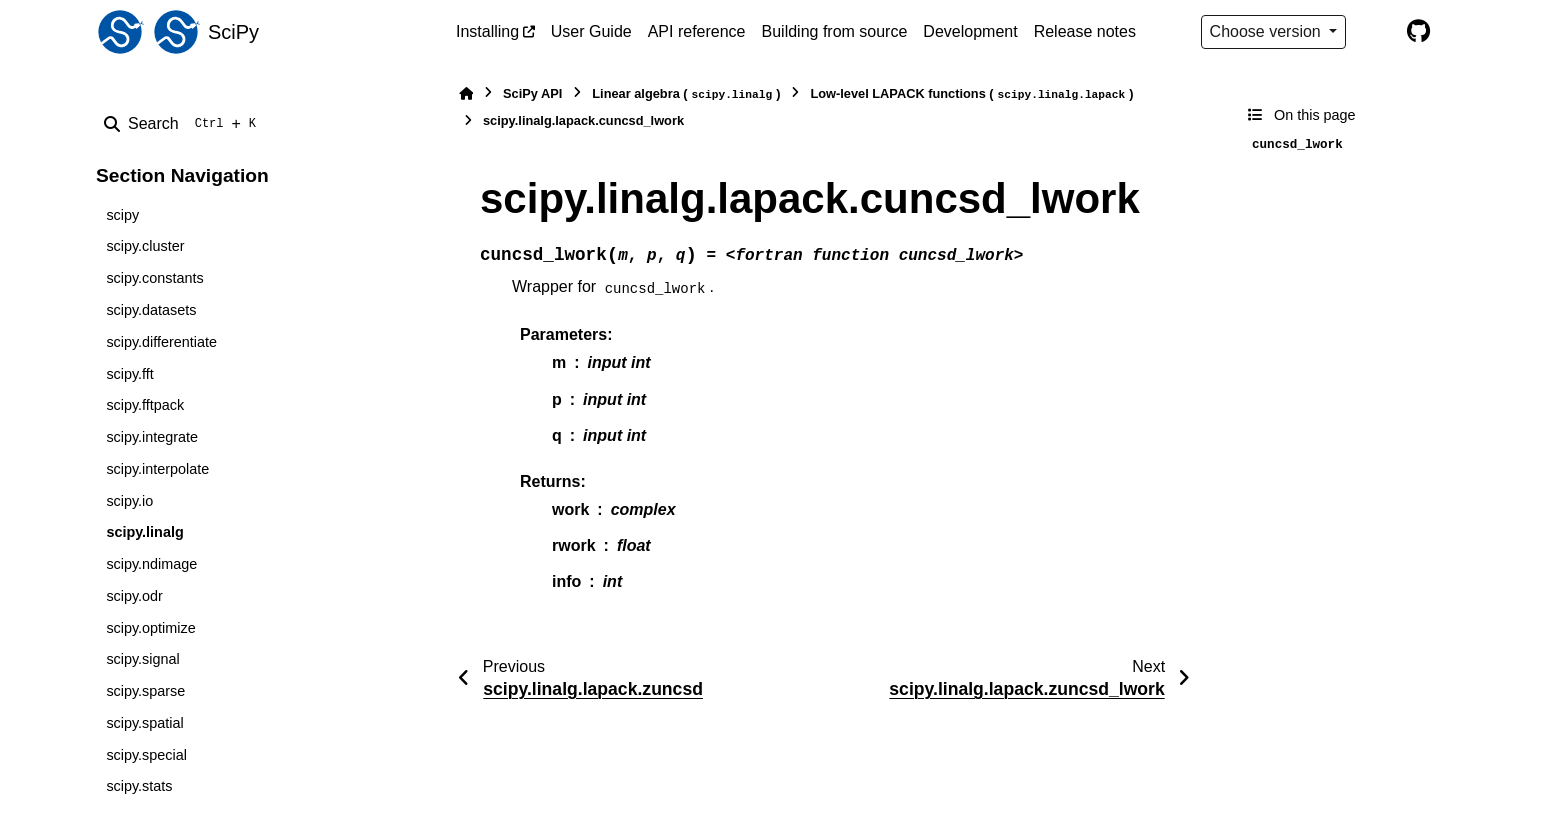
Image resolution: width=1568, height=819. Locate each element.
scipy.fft (129, 374)
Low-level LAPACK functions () (971, 94)
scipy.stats (139, 786)
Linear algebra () (686, 94)
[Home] (466, 93)
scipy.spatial (144, 723)
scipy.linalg (144, 532)
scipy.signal (142, 659)
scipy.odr (134, 596)
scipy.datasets (151, 310)
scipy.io (129, 501)
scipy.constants (154, 278)
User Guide (591, 31)
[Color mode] (1376, 32)
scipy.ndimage (151, 564)
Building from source (835, 31)
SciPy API (532, 93)
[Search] (184, 124)
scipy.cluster (145, 246)
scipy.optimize (150, 628)
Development (970, 31)
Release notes (1085, 31)
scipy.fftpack (145, 405)
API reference (697, 31)
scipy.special (146, 755)
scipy (122, 215)
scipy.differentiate (161, 342)
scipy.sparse (145, 691)
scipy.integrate (152, 437)
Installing (487, 31)
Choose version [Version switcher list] (1268, 31)
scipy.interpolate (157, 469)
